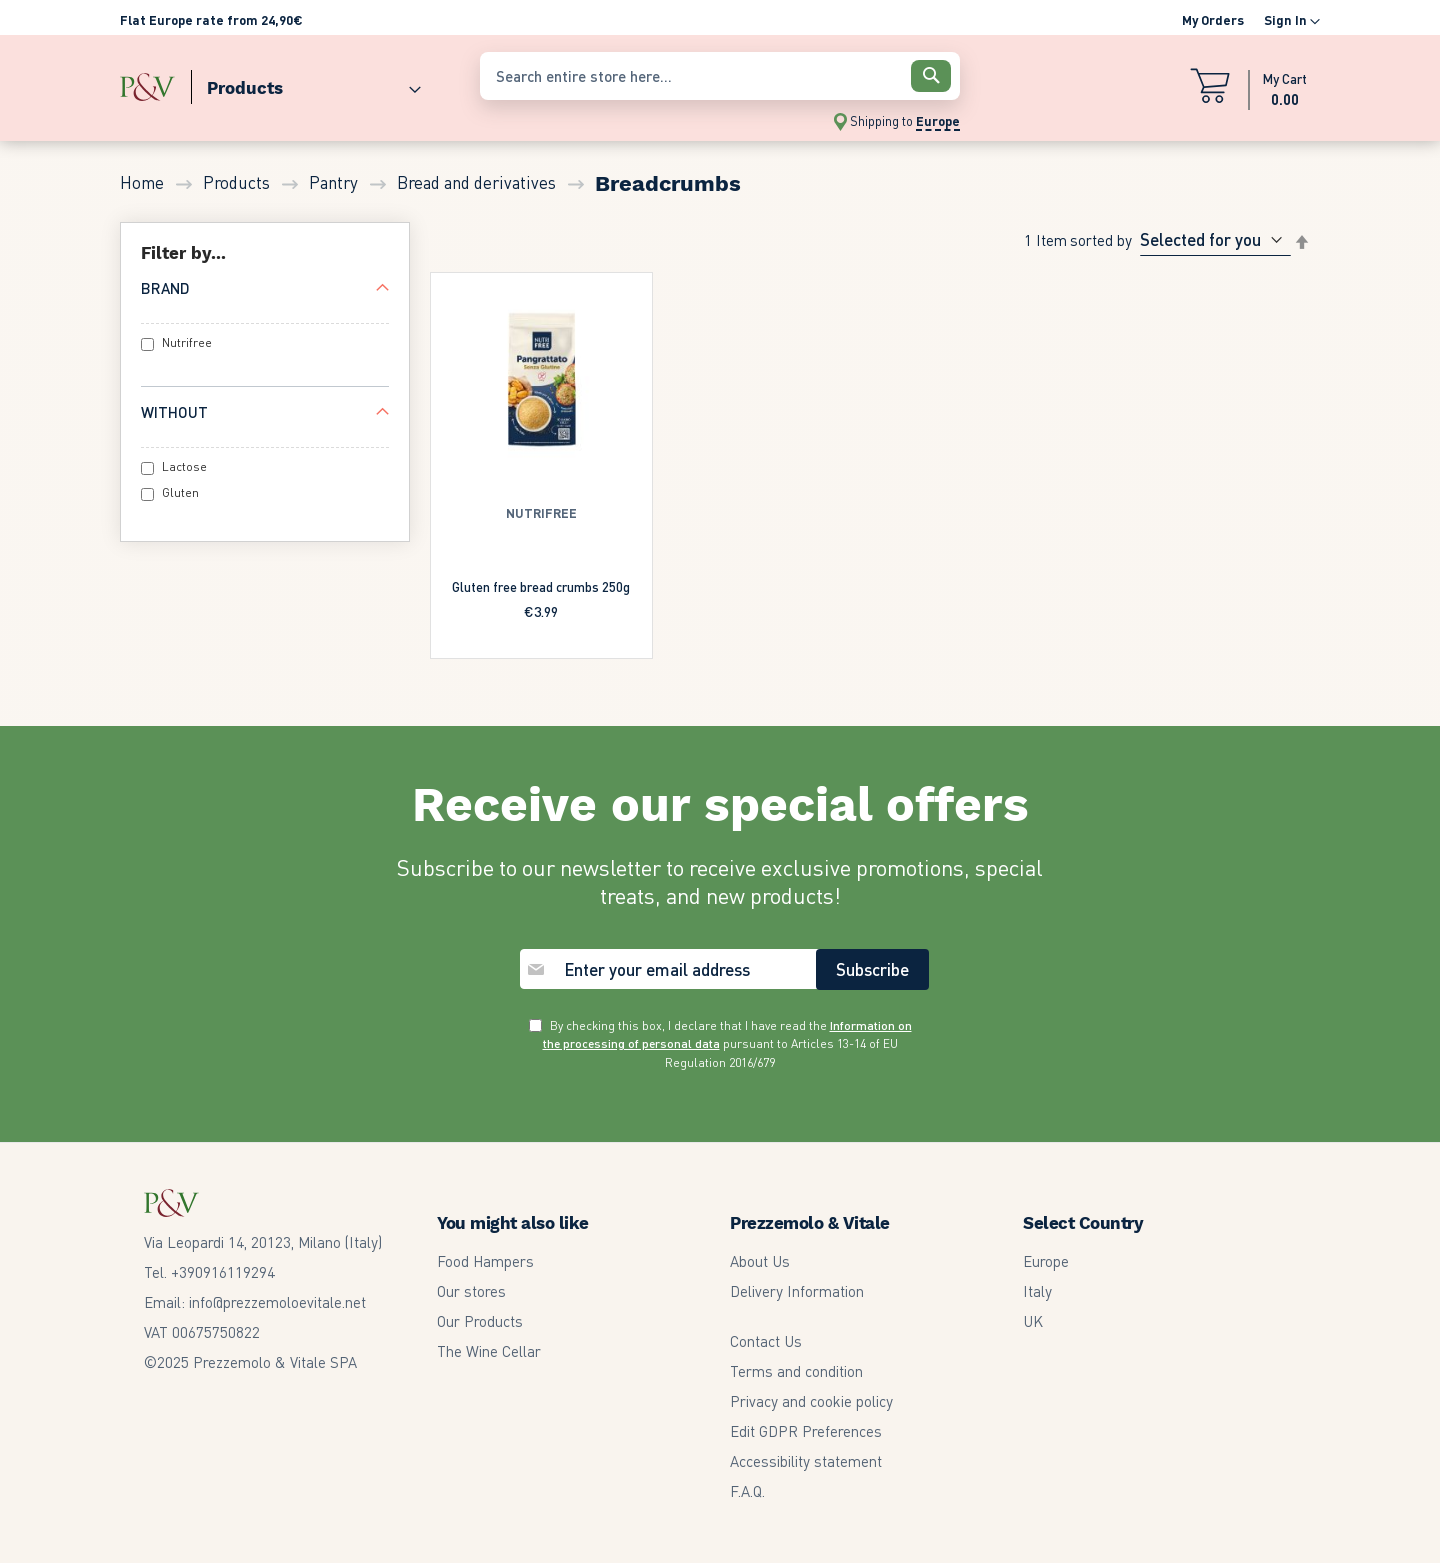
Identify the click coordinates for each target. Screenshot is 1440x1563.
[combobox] (720, 76)
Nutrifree (187, 342)
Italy (1037, 1291)
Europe (1046, 1261)
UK (1033, 1321)
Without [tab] (174, 412)
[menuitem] (306, 83)
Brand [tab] (165, 288)
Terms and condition (796, 1371)
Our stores (471, 1291)
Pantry (335, 182)
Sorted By (1101, 239)
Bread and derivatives (478, 182)
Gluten (180, 492)
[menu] (290, 83)
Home (144, 182)
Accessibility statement (806, 1461)
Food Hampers (485, 1261)
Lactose (184, 466)
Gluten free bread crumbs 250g (541, 586)
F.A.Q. (747, 1491)
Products (238, 182)
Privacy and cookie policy (811, 1401)
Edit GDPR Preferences (806, 1431)
